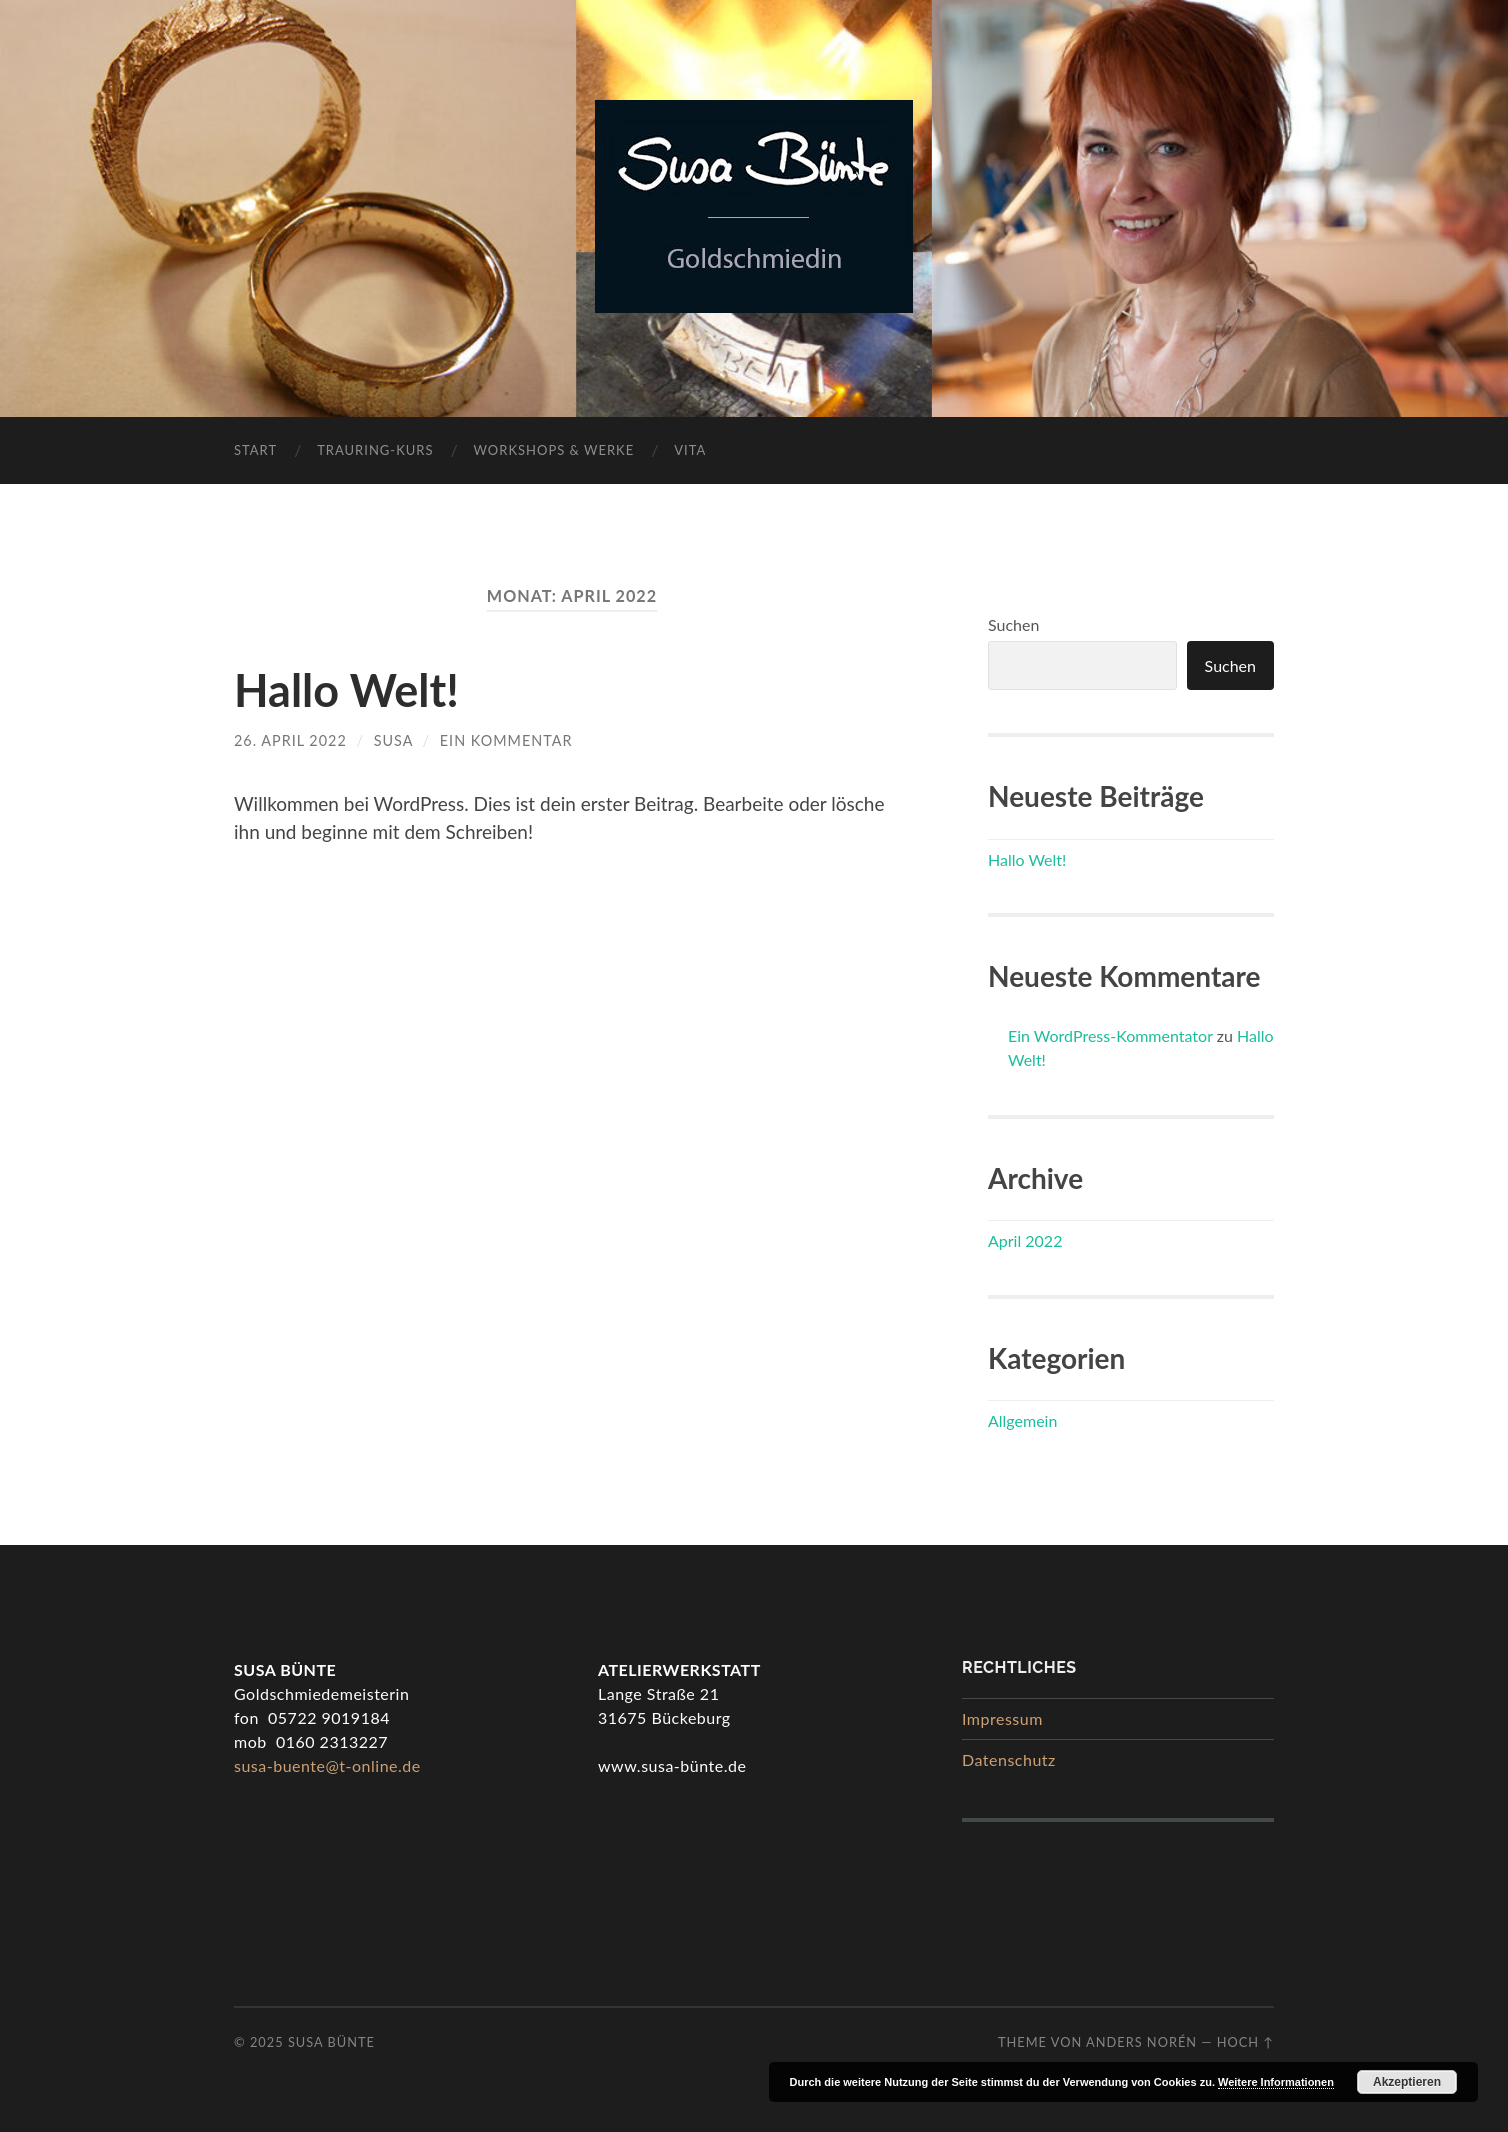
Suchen (1013, 624)
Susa (393, 740)
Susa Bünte (331, 2042)
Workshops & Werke (554, 450)
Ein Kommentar (506, 740)
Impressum (1002, 1718)
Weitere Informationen (1276, 2082)
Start (255, 450)
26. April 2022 (290, 740)
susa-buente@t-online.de (327, 1765)
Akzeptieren (1407, 2082)
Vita (690, 450)
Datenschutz (1009, 1759)
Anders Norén (1141, 2042)
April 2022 (1025, 1240)
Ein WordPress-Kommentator (1110, 1035)
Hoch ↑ (1245, 2042)
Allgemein (1022, 1420)
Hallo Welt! (346, 690)
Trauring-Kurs (375, 450)
